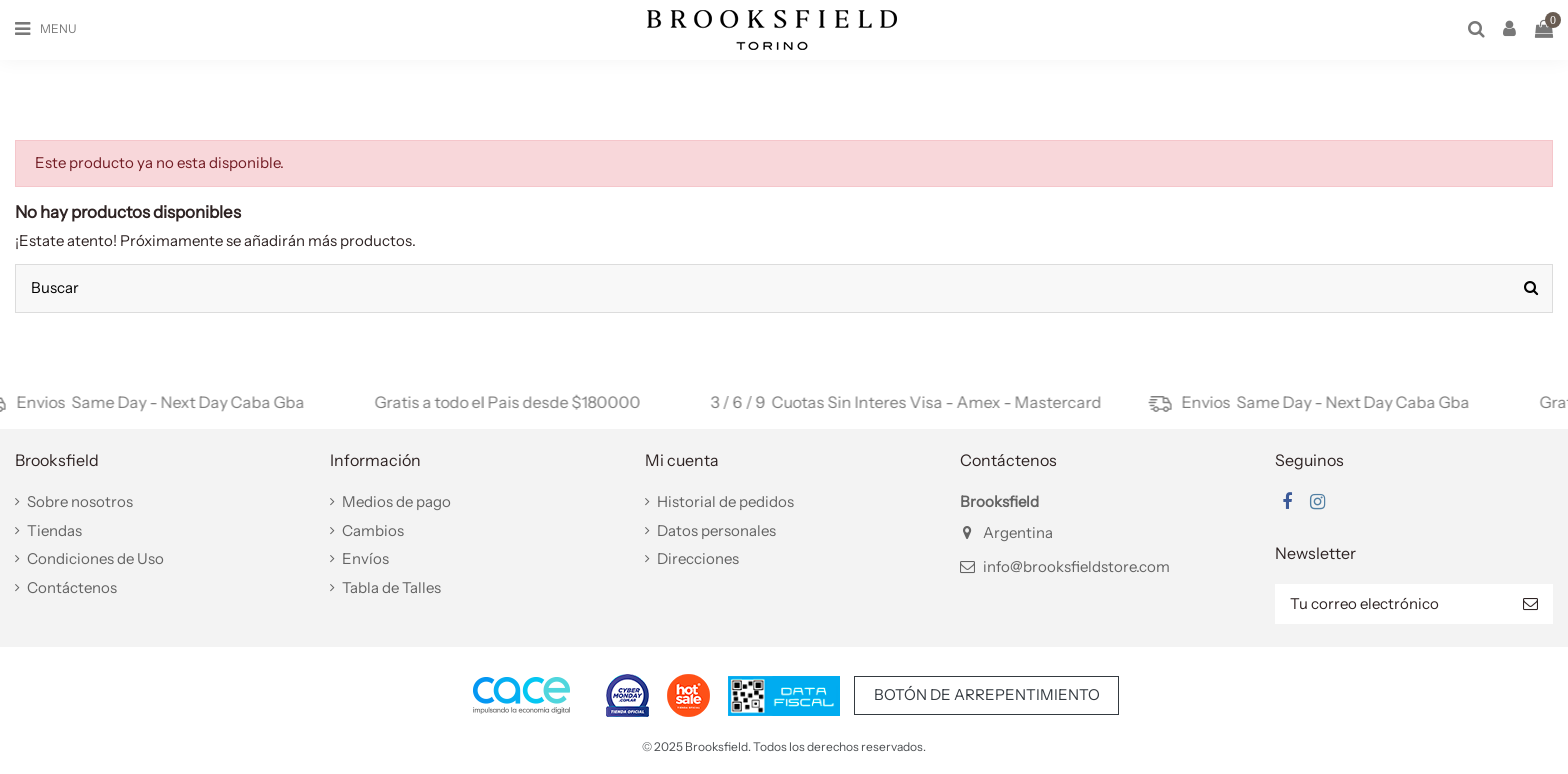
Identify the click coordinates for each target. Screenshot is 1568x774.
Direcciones (698, 558)
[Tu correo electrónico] (1391, 604)
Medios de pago (396, 501)
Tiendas (54, 530)
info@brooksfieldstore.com (1076, 566)
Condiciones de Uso (95, 558)
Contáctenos (72, 587)
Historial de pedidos (725, 501)
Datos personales (716, 530)
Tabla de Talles (391, 587)
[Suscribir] (1530, 604)
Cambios (373, 530)
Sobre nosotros (80, 501)
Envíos (365, 558)
